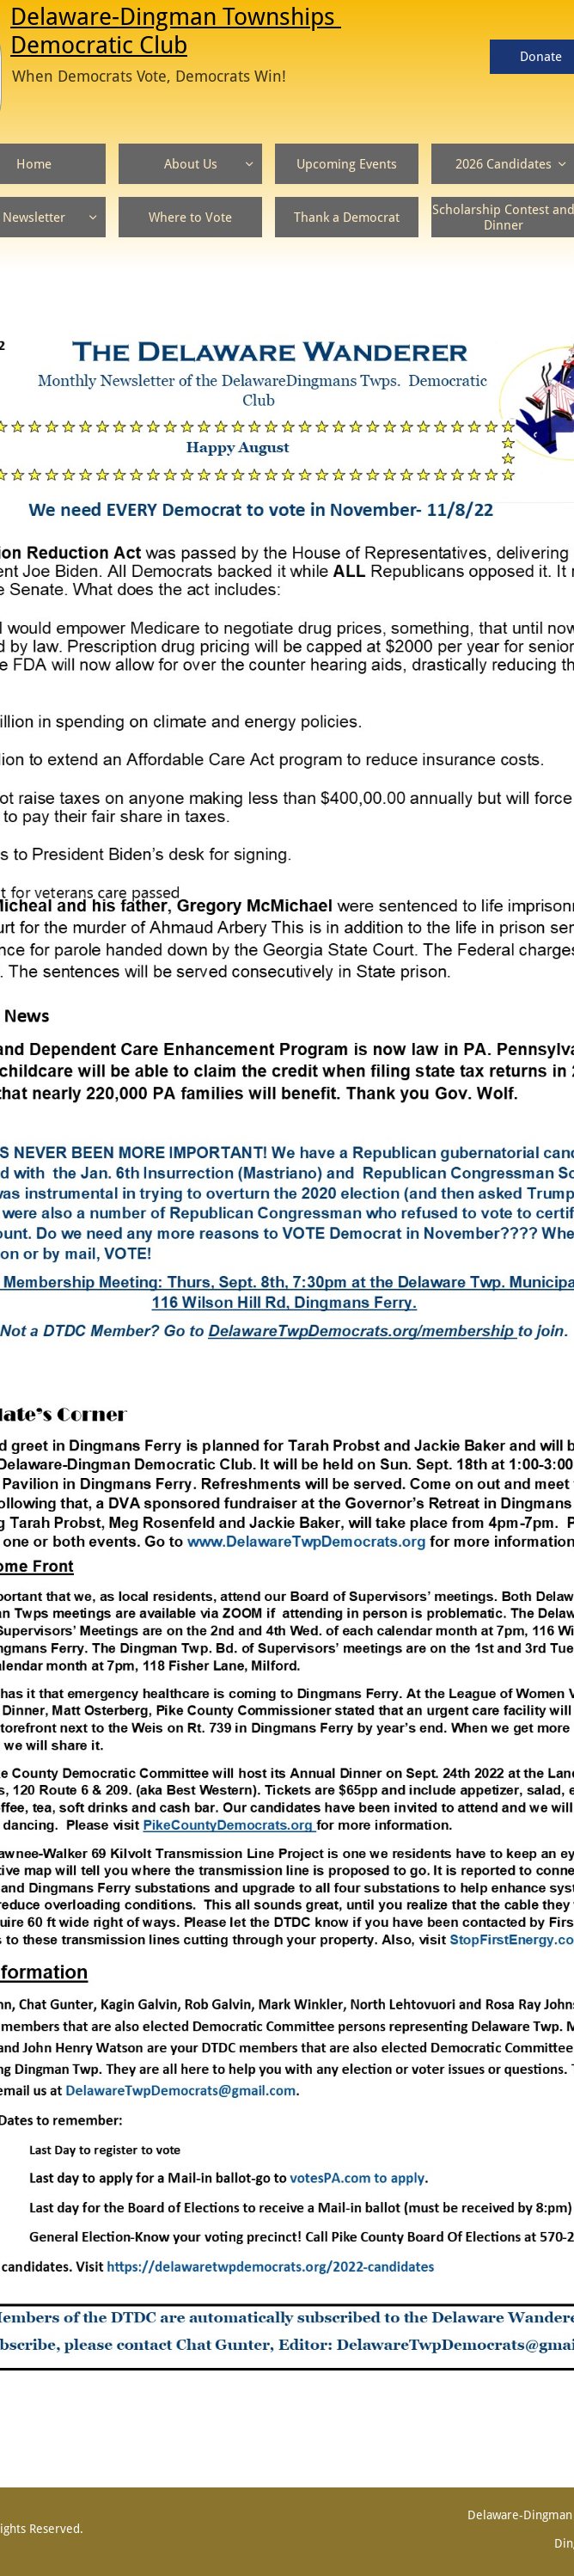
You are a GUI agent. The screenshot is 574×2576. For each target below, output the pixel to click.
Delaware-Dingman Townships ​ (175, 17)
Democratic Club (98, 45)
